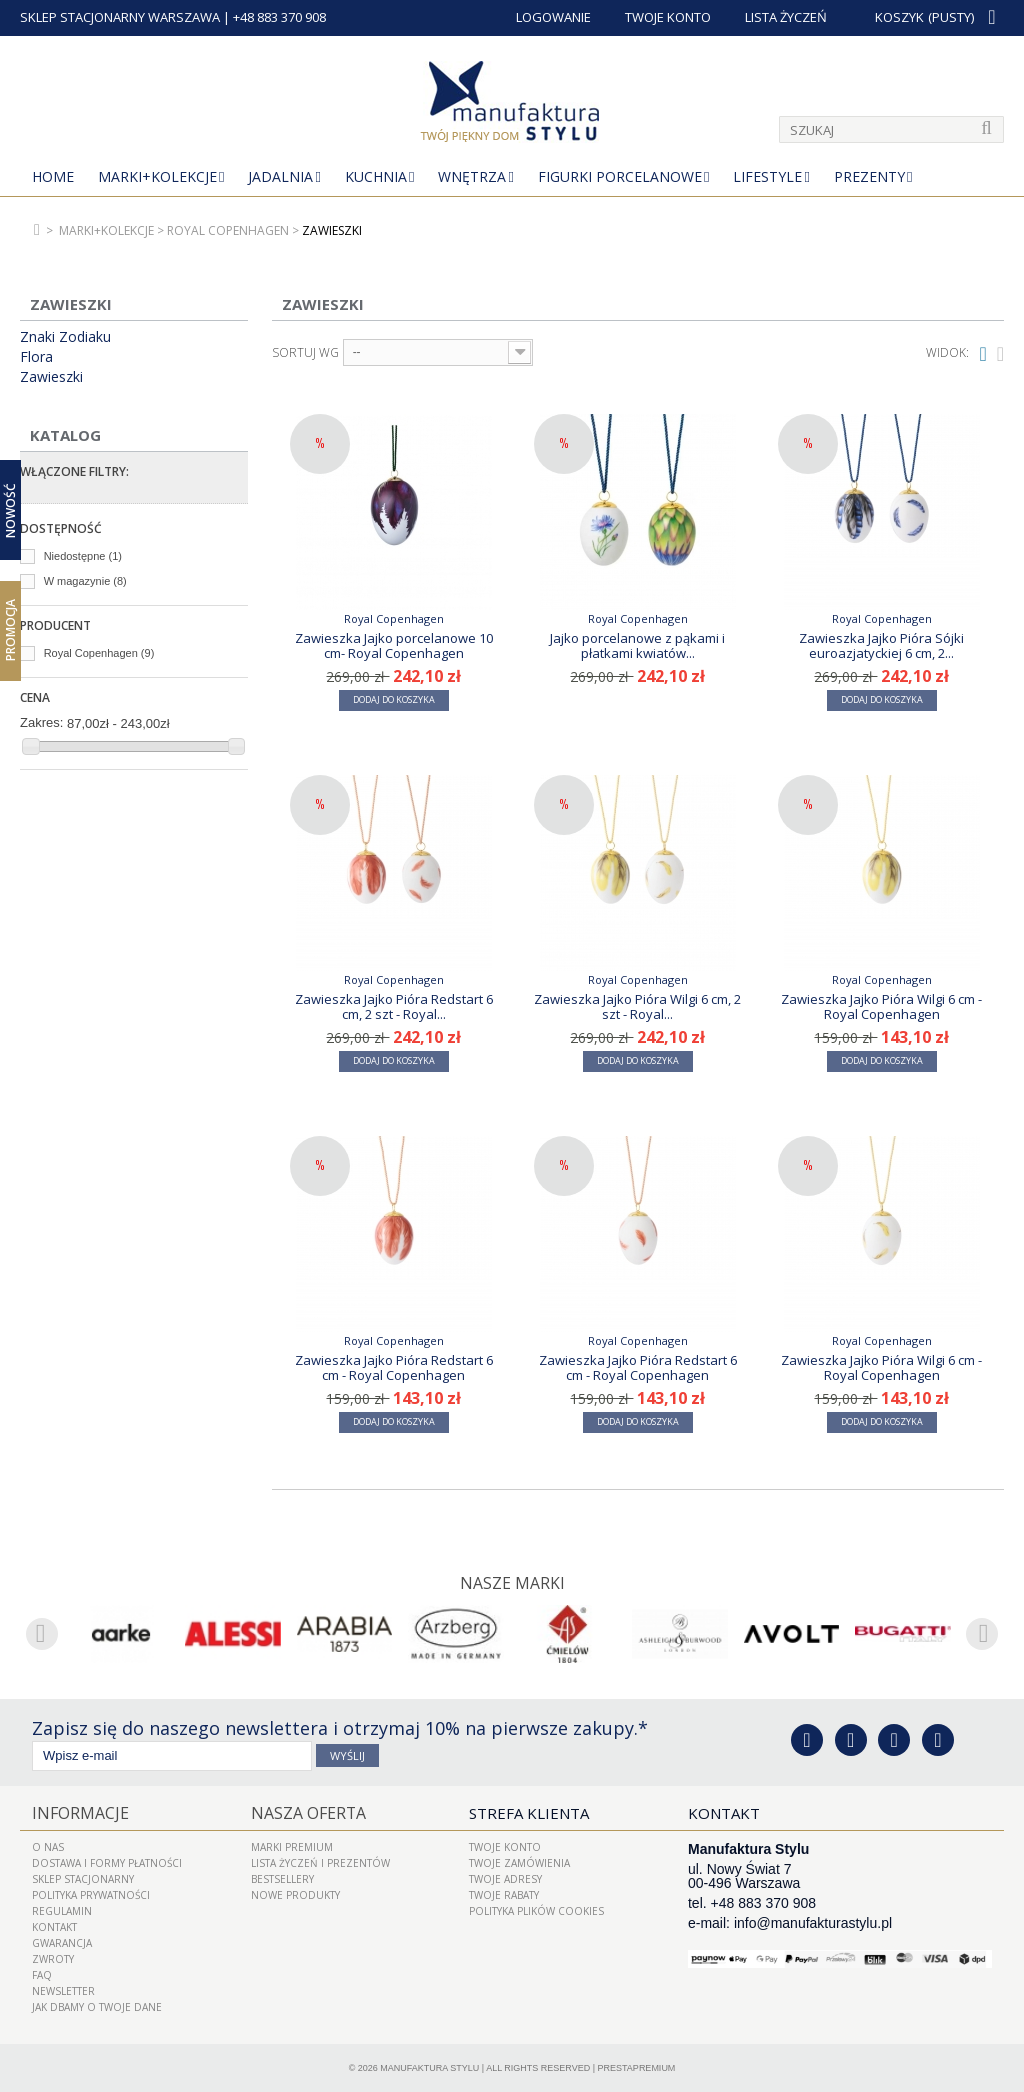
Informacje (77, 1812)
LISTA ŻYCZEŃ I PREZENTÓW (320, 1862)
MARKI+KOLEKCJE (157, 176)
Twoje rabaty (504, 1894)
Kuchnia (376, 176)
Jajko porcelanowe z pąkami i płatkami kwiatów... (637, 645)
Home (53, 176)
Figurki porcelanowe (620, 176)
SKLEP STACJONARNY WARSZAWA (120, 17)
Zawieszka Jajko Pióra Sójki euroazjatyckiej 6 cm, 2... (881, 645)
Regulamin (62, 1910)
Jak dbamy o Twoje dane (97, 2006)
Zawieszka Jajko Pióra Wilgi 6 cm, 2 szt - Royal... (637, 1006)
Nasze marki (512, 1583)
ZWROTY (53, 1958)
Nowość (10, 510)
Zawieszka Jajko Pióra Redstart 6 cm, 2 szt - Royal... (394, 1006)
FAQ (42, 1974)
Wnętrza (472, 176)
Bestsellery (282, 1878)
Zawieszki (51, 377)
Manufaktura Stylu (429, 2067)
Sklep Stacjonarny (83, 1878)
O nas (48, 1846)
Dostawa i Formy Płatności (107, 1862)
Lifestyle (767, 176)
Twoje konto (505, 1846)
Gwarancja (62, 1942)
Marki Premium (292, 1846)
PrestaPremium (637, 2067)
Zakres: (41, 722)
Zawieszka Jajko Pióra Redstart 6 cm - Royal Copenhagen (394, 1367)
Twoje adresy (505, 1878)
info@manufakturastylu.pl (813, 1922)
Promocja (10, 630)
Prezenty (869, 176)
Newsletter (63, 1990)
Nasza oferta (305, 1812)
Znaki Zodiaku (65, 337)
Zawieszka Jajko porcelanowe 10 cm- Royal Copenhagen (394, 645)
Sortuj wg (305, 353)
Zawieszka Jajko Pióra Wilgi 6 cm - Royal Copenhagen (881, 1006)
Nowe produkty (295, 1894)
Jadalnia (280, 176)
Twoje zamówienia (519, 1862)
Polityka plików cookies (536, 1910)
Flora (36, 357)
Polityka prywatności (91, 1894)
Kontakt (54, 1926)
